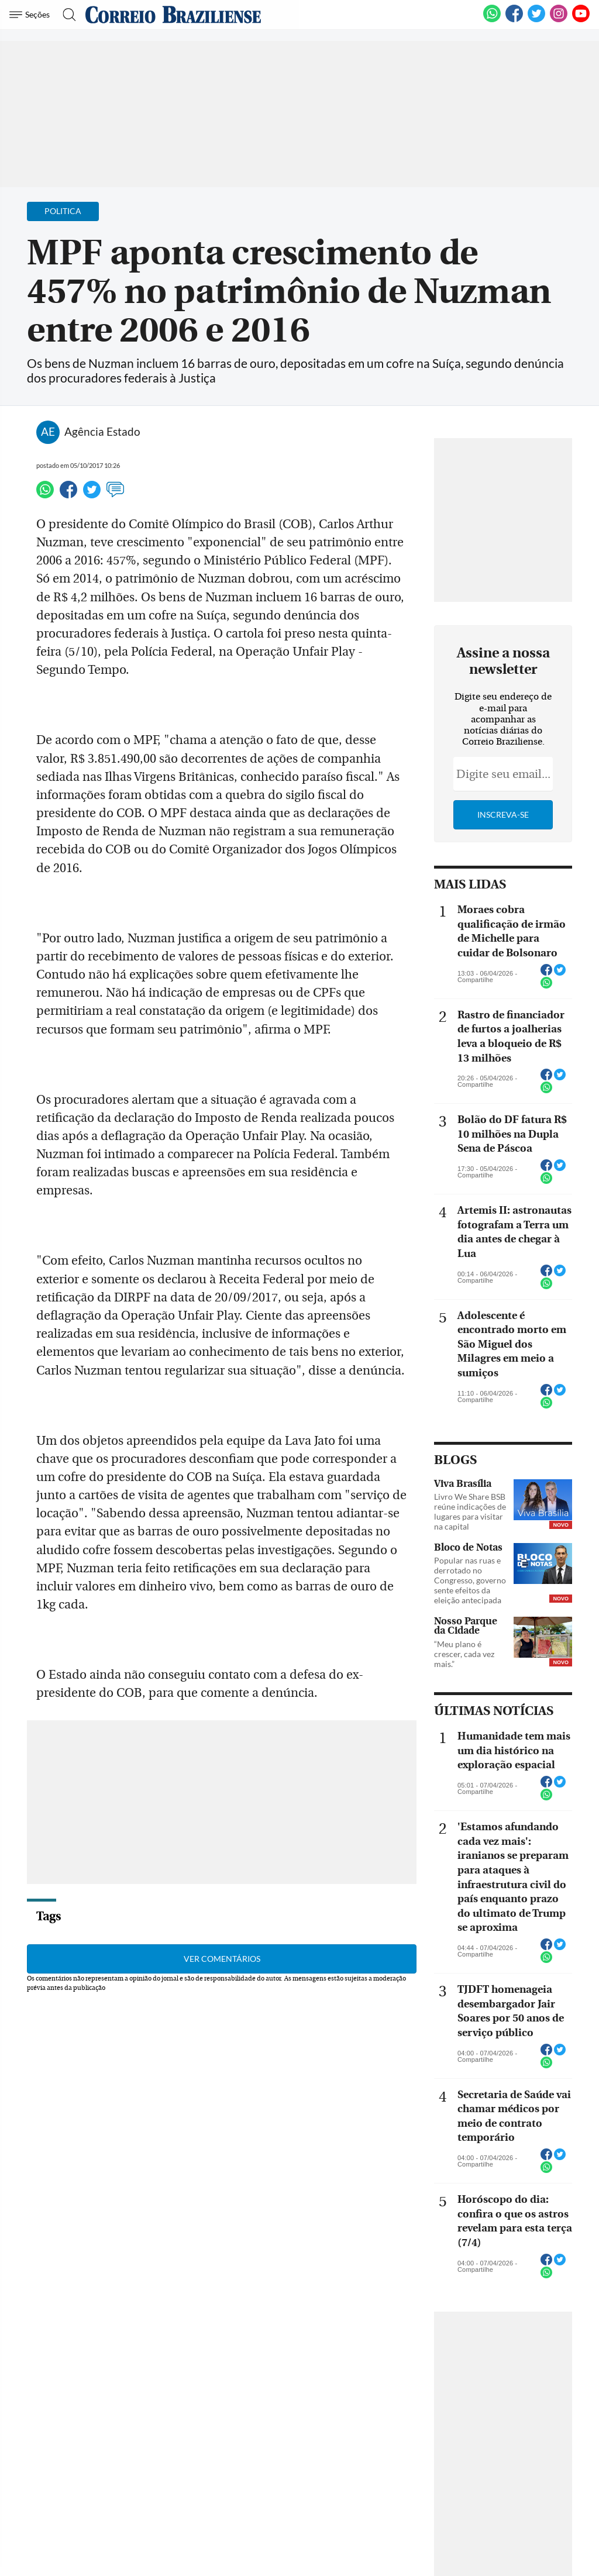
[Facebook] (514, 20)
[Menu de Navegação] (31, 14)
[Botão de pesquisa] (65, 14)
